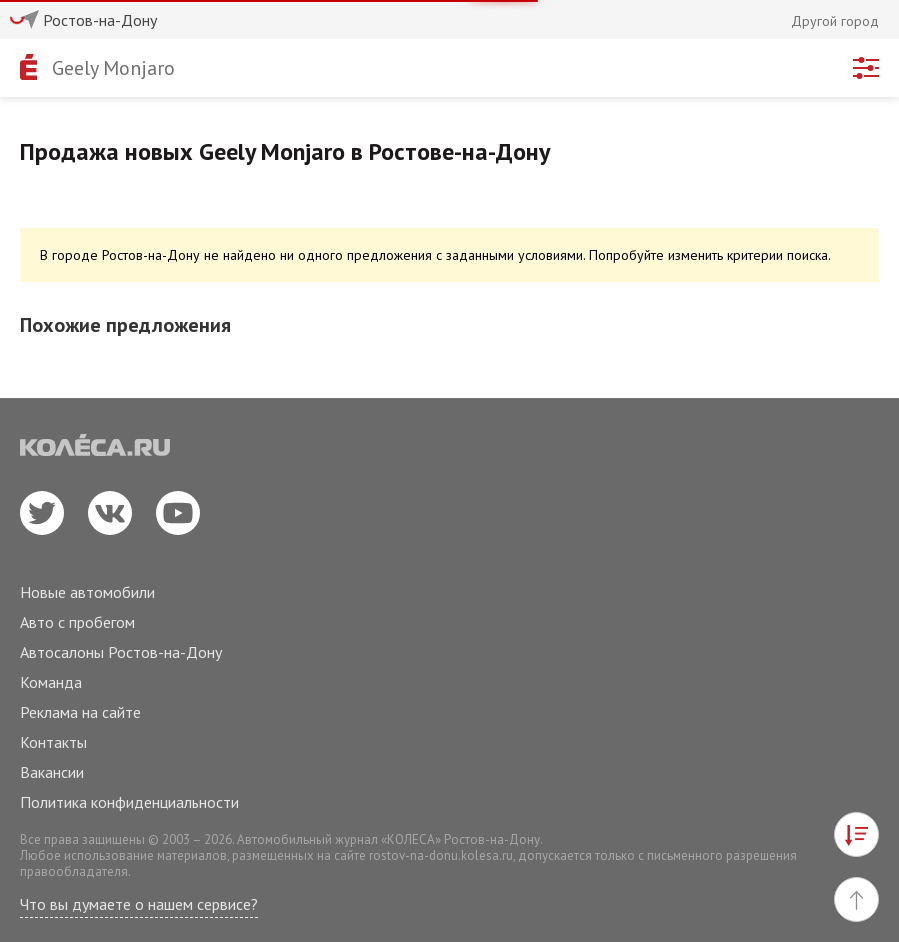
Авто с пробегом (77, 622)
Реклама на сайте (80, 712)
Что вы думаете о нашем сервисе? (139, 904)
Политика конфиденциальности (129, 802)
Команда (51, 682)
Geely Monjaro (113, 68)
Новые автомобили (87, 592)
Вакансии (52, 772)
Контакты (53, 742)
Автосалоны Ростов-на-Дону (121, 652)
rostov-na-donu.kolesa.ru (441, 855)
